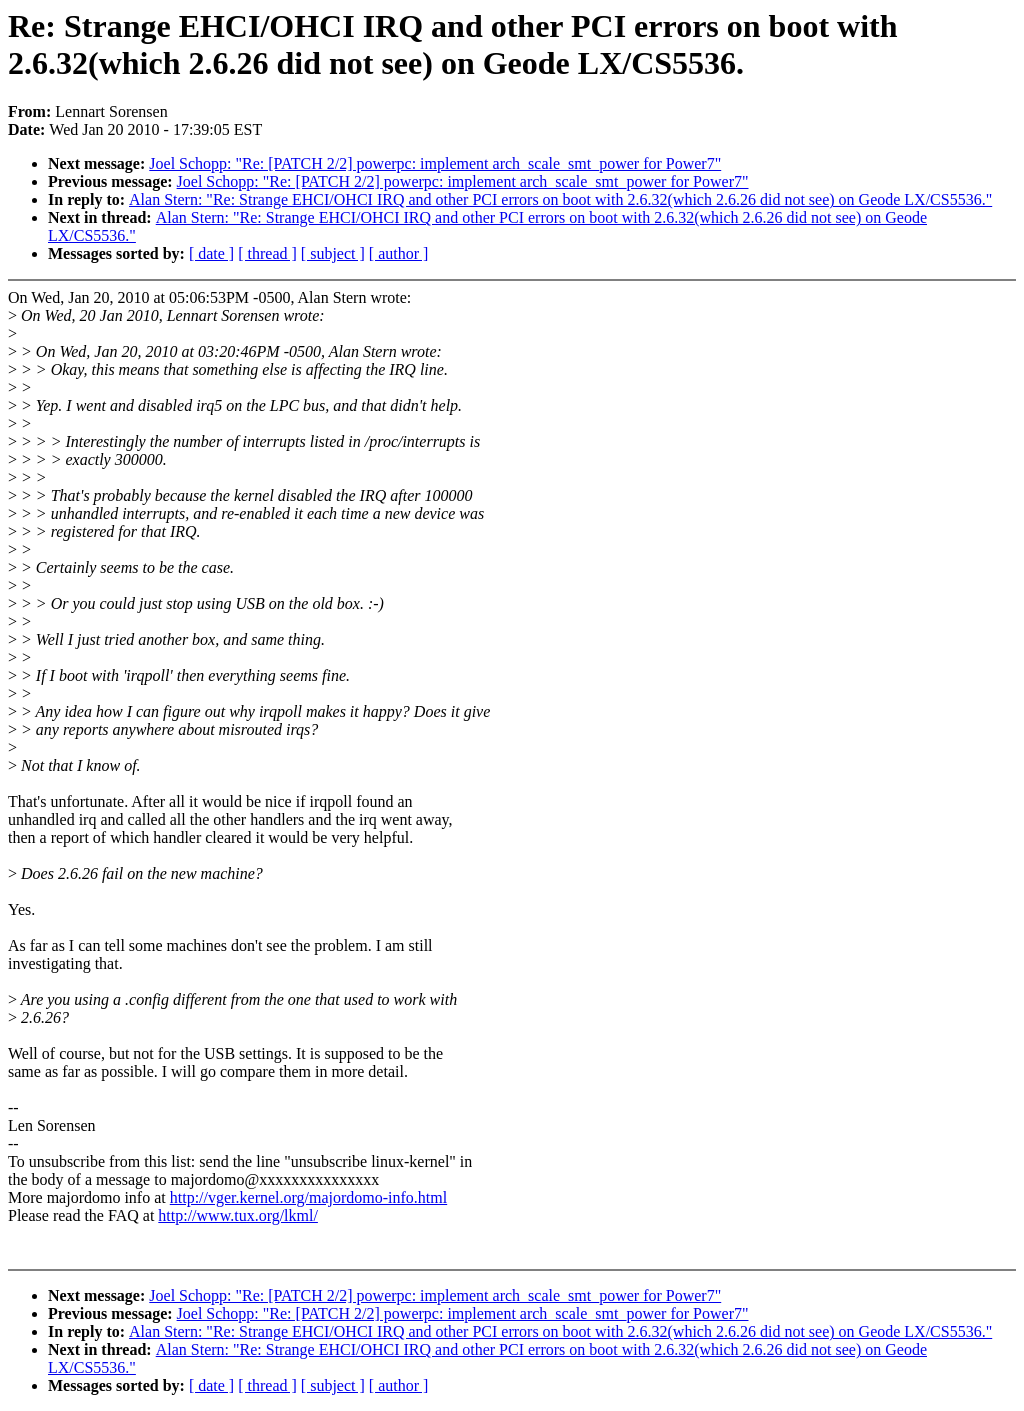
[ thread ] (267, 253)
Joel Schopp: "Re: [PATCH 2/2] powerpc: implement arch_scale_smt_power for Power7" (435, 163)
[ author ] (399, 253)
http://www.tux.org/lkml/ (238, 1215)
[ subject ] (333, 253)
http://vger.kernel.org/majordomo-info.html (308, 1197)
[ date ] (211, 253)
